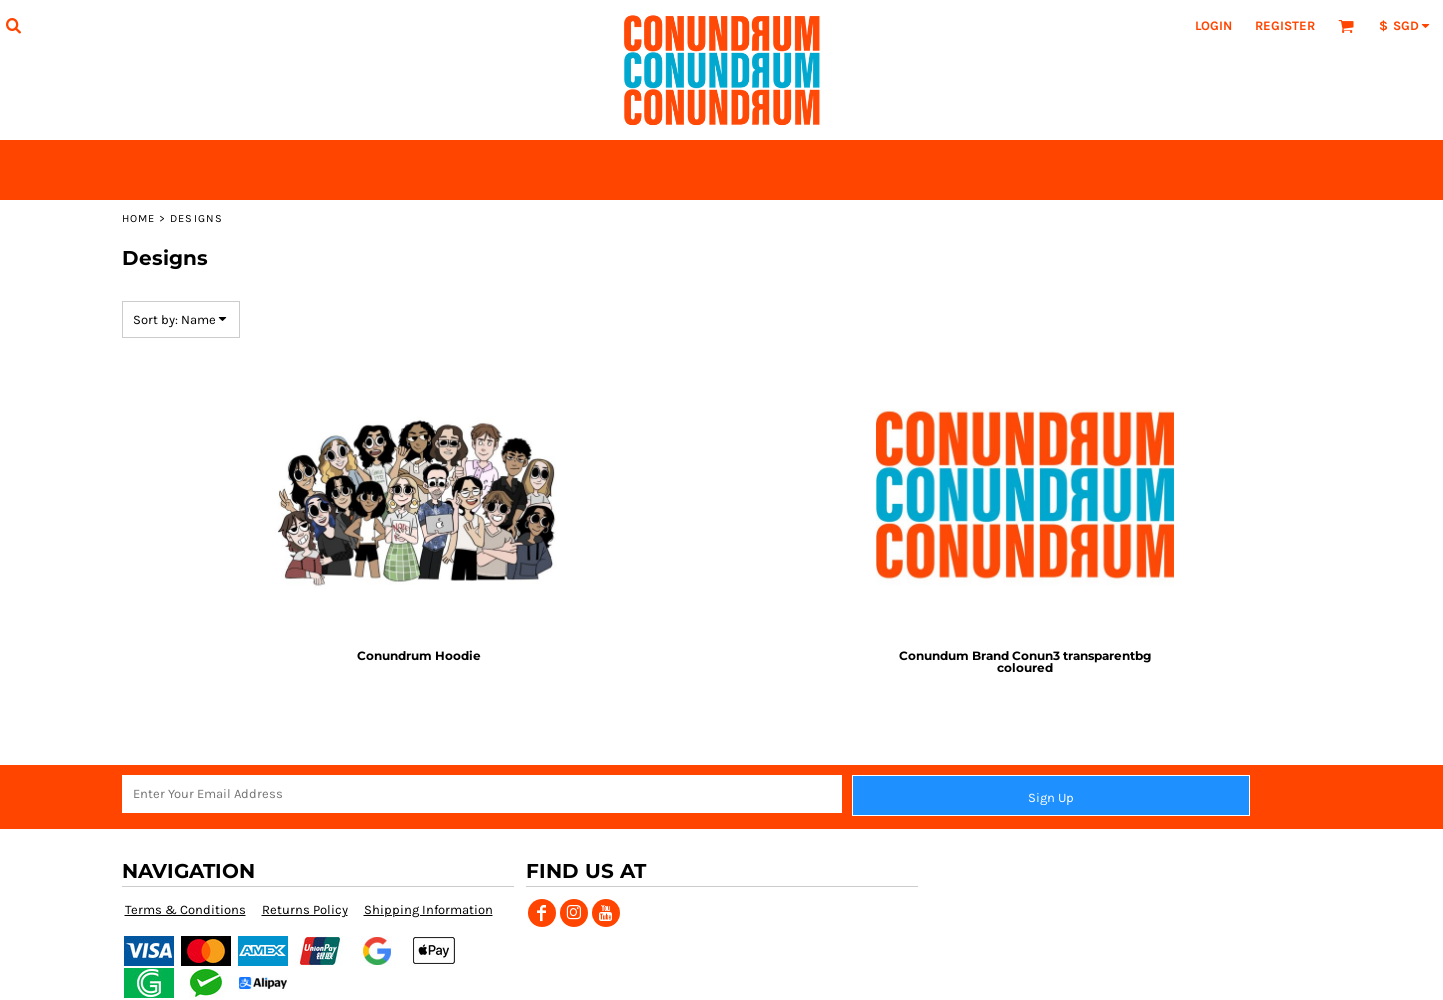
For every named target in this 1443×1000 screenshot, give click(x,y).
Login (1213, 25)
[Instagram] (574, 913)
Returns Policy (305, 909)
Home (138, 218)
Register (1285, 25)
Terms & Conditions (185, 909)
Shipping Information (428, 909)
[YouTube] (606, 913)
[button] (13, 25)
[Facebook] (542, 913)
